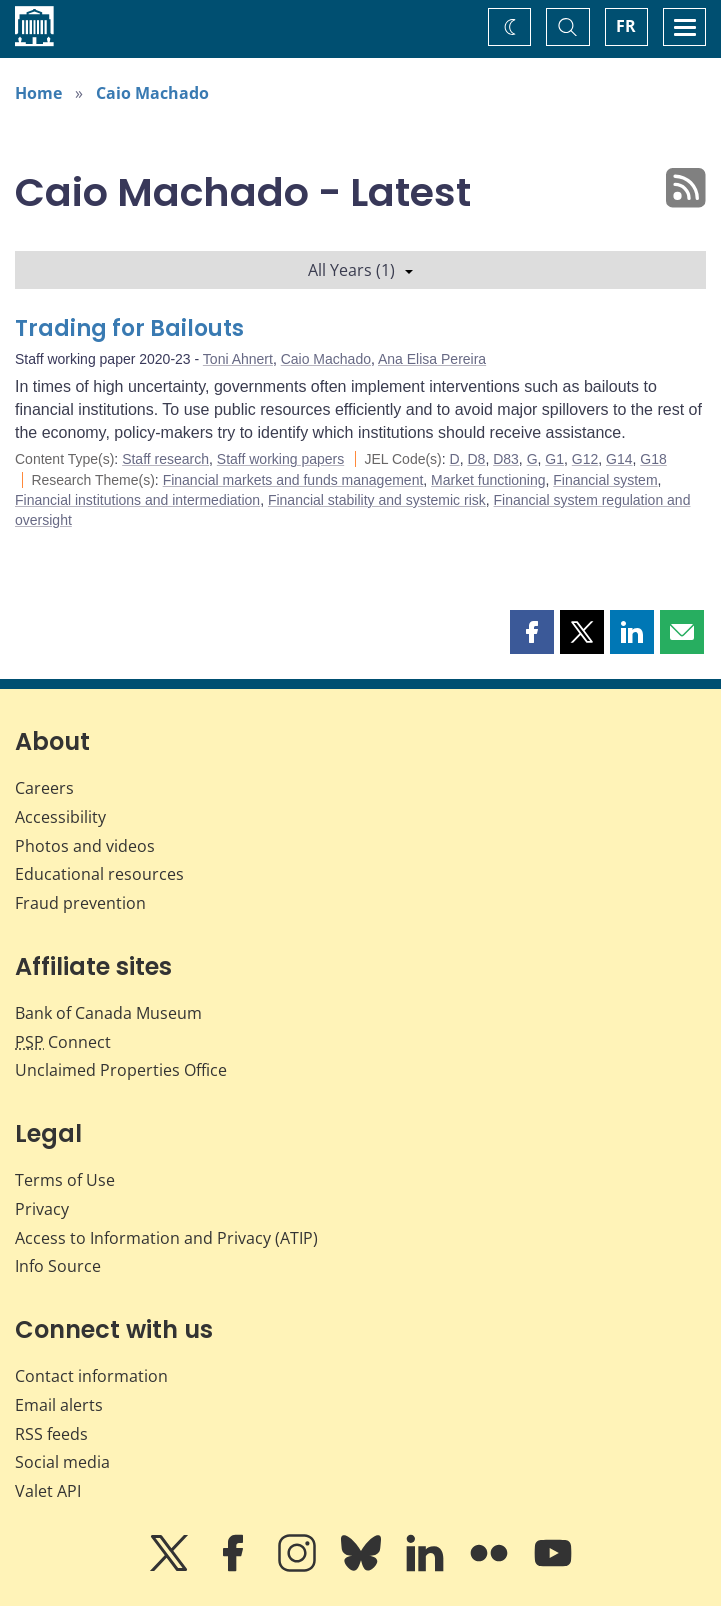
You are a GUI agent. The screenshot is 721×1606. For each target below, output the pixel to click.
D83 (506, 459)
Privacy (42, 1209)
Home (38, 93)
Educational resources (99, 874)
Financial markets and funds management (293, 480)
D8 (476, 459)
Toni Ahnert (238, 359)
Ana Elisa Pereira (432, 359)
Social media (62, 1462)
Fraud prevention (80, 903)
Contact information (91, 1376)
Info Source (58, 1266)
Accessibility (60, 817)
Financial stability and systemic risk (377, 500)
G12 (585, 459)
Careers (44, 788)
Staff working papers (280, 459)
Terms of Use (65, 1180)
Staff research (165, 459)
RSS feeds (51, 1434)
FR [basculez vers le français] (626, 26)
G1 (554, 459)
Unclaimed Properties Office (121, 1070)
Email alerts (59, 1405)
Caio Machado (152, 93)
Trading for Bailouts (129, 328)
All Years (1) (360, 270)
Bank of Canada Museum (108, 1013)
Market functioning (488, 480)
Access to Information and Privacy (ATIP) (166, 1238)
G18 (653, 459)
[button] (532, 632)
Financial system (605, 480)
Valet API (48, 1491)
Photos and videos (85, 846)
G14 (619, 459)
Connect (63, 1042)
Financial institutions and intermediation (137, 500)
